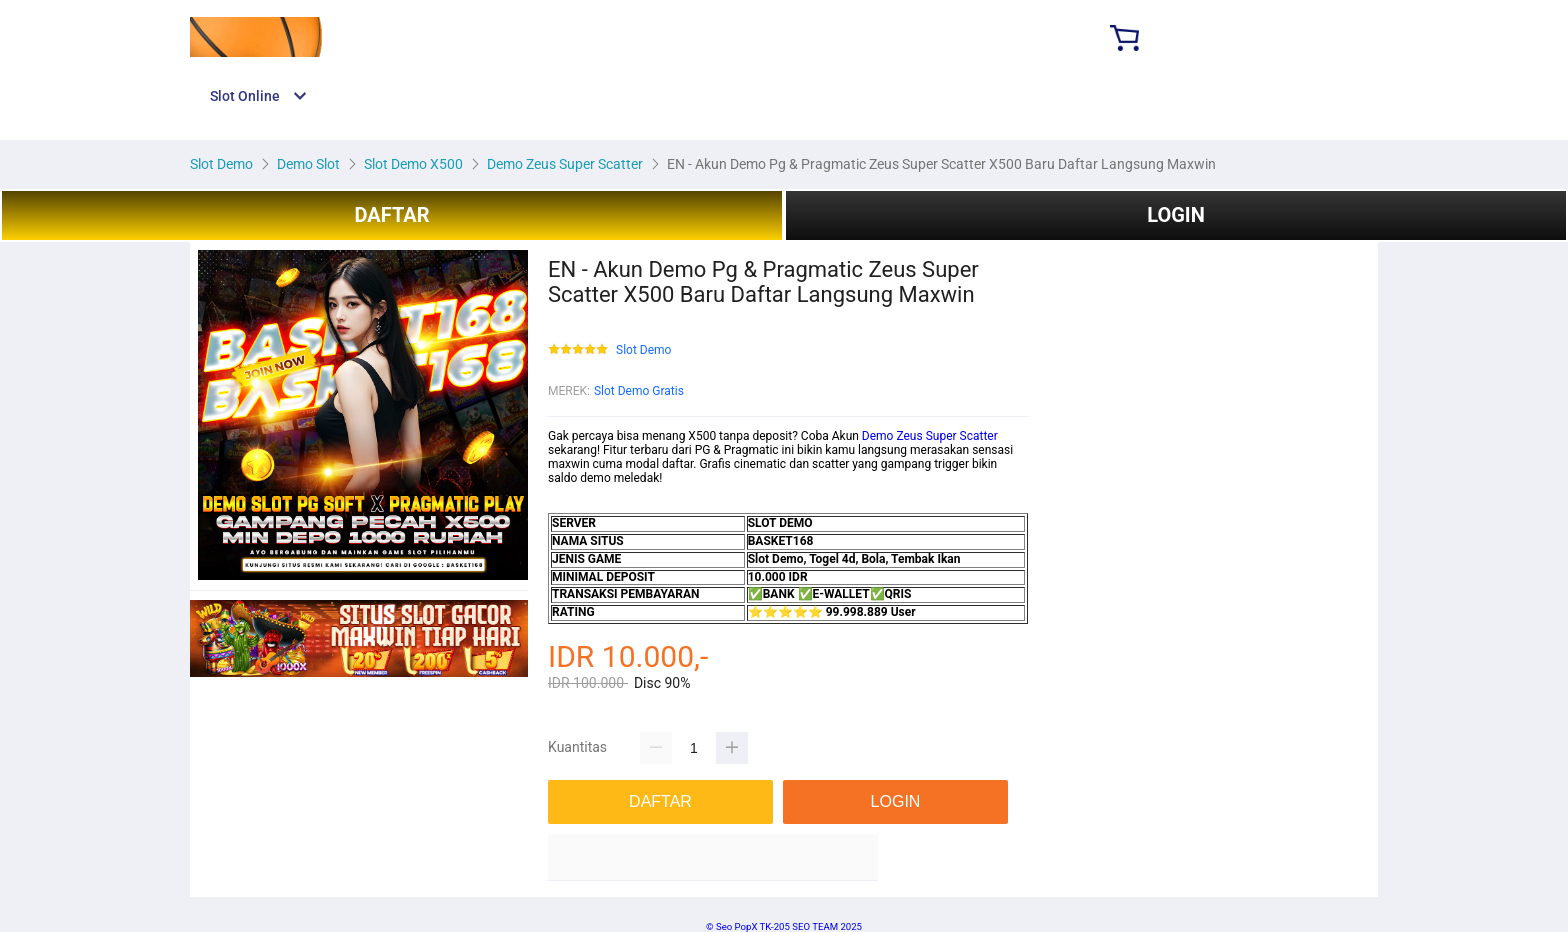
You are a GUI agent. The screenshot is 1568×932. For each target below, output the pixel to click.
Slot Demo (643, 350)
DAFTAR (391, 215)
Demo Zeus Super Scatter (930, 436)
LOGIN (1176, 215)
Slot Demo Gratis (639, 391)
